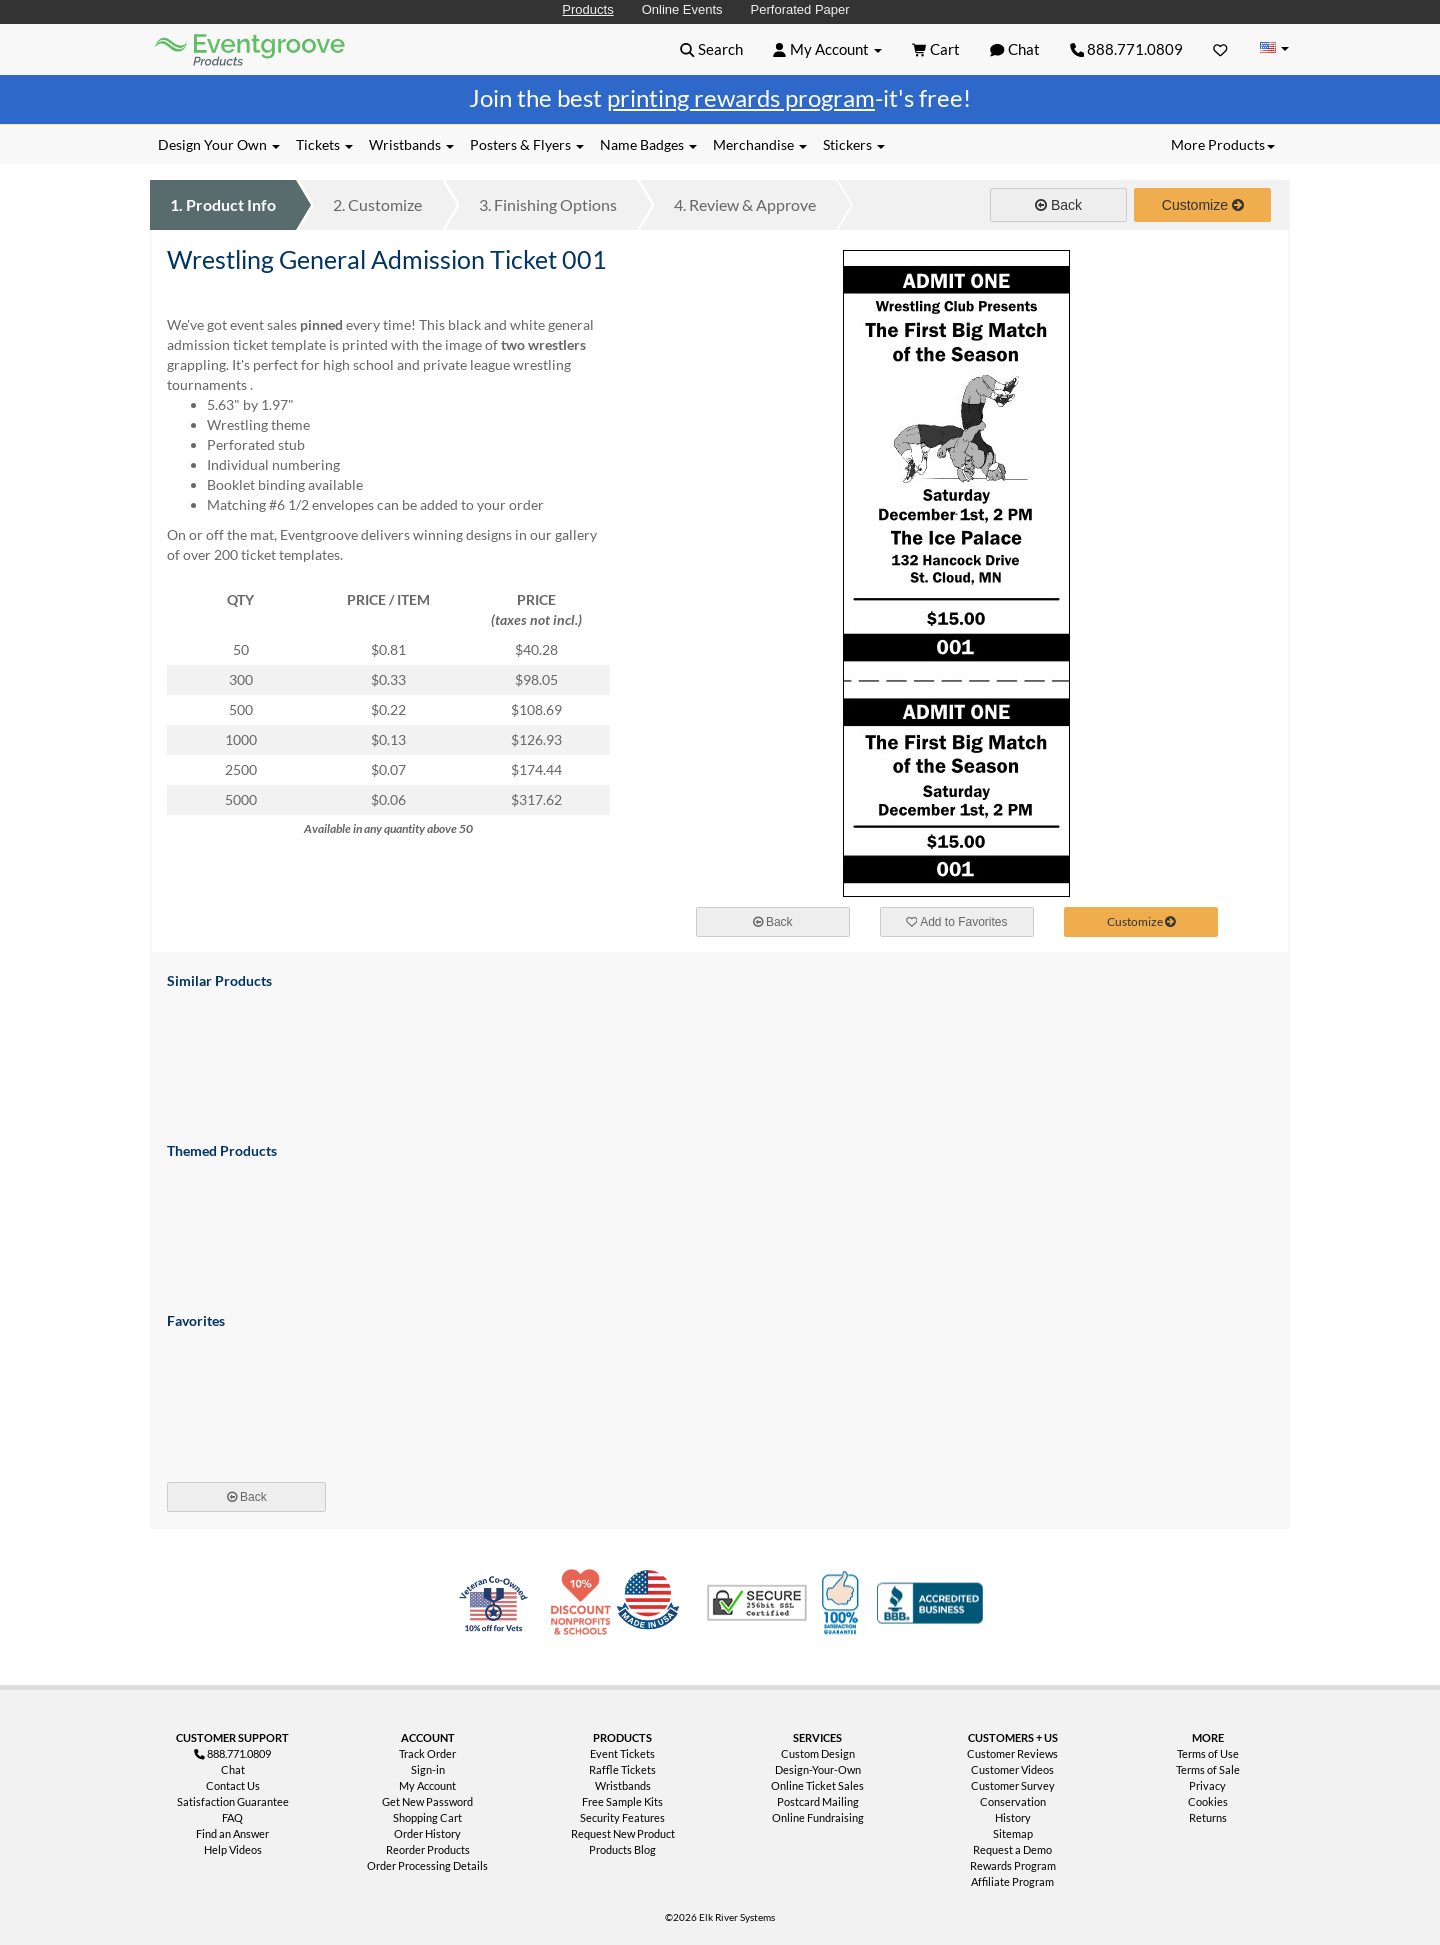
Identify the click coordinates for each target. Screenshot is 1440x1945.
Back (1058, 205)
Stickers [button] (854, 144)
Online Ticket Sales (817, 1785)
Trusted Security (757, 1603)
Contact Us (233, 1785)
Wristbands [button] (411, 144)
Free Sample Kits (622, 1801)
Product (223, 204)
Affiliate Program (1012, 1881)
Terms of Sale (1208, 1769)
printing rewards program (741, 97)
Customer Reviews (1012, 1753)
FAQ (232, 1817)
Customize (377, 204)
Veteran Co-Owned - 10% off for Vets (498, 1615)
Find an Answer (232, 1833)
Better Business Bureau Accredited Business (930, 1603)
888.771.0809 (1127, 49)
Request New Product (623, 1833)
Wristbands (623, 1785)
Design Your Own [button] (219, 144)
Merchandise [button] (760, 144)
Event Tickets (622, 1753)
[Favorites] (1220, 49)
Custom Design (818, 1753)
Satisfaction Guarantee (233, 1801)
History (1013, 1817)
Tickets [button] (324, 144)
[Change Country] (1274, 48)
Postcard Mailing (818, 1801)
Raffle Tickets (622, 1769)
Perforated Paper (800, 9)
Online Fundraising (818, 1817)
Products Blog (622, 1849)
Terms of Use (1208, 1753)
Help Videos (233, 1849)
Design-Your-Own (818, 1769)
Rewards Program (1013, 1865)
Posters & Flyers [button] (527, 144)
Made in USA (652, 1603)
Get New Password (427, 1801)
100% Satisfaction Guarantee (843, 1603)
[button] (711, 49)
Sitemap (1013, 1833)
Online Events (682, 9)
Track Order (427, 1753)
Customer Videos (1012, 1769)
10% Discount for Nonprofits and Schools (585, 1603)
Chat (233, 1769)
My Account (427, 1785)
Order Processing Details (427, 1865)
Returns (1208, 1817)
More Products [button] (1223, 144)
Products (587, 9)
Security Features (622, 1817)
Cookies (1208, 1801)
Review (745, 204)
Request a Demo (1012, 1849)
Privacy (1207, 1785)
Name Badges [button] (648, 144)
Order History (427, 1833)
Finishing (548, 204)
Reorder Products (428, 1849)
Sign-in (428, 1769)
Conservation (1013, 1801)
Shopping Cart (427, 1817)
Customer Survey (1013, 1785)
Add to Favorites (957, 922)
